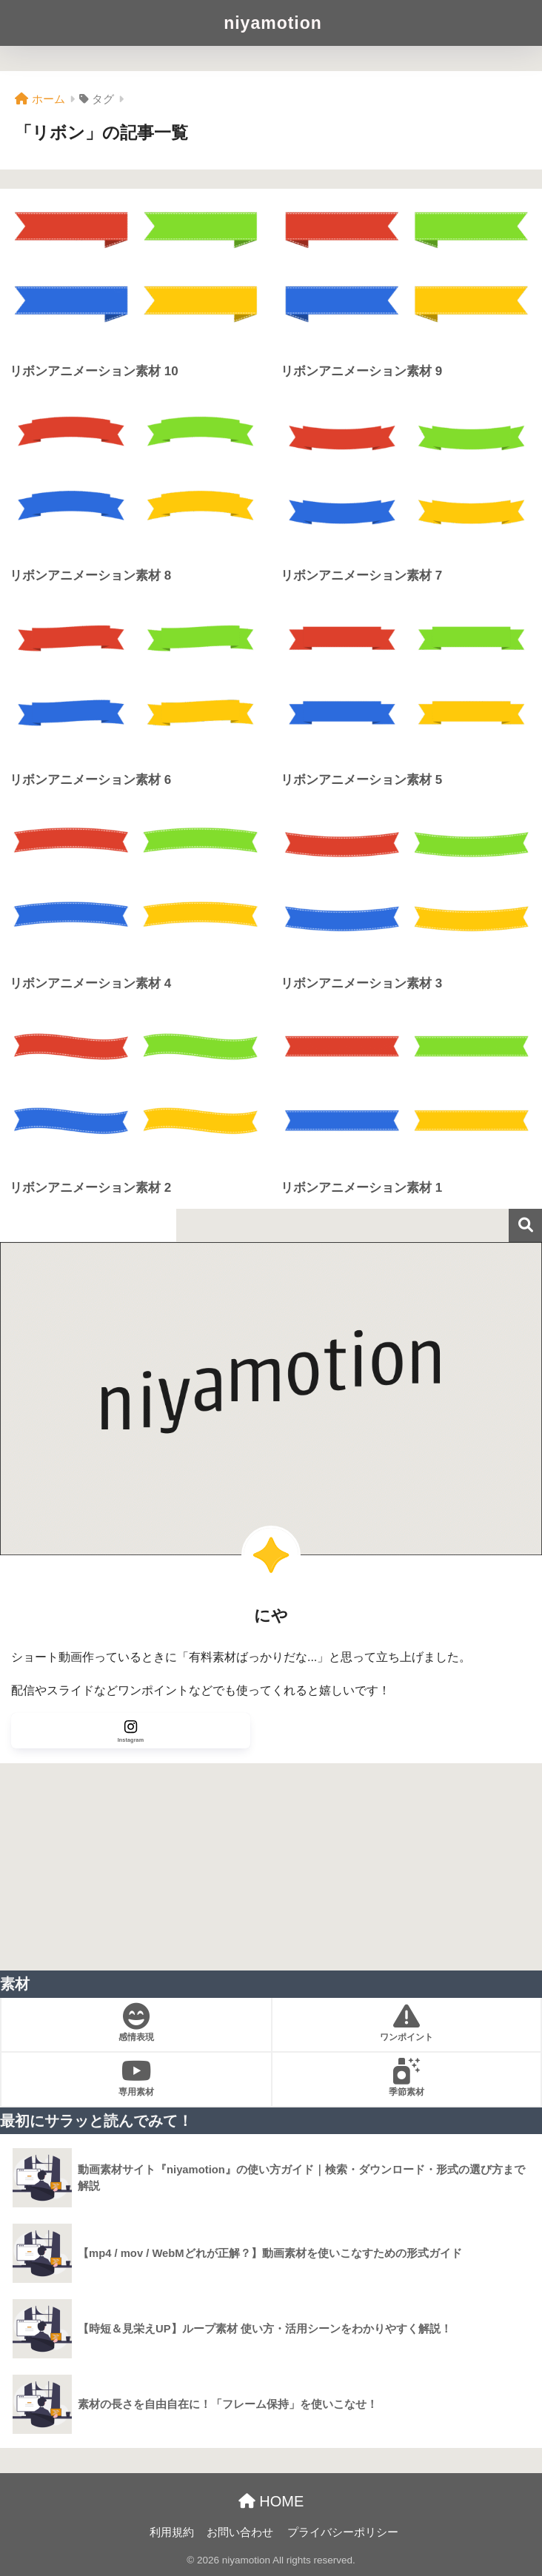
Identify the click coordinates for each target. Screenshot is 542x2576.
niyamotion (273, 23)
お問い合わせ (240, 2532)
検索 (525, 1225)
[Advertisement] (271, 1866)
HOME (271, 2501)
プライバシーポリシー (342, 2532)
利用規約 (172, 2532)
